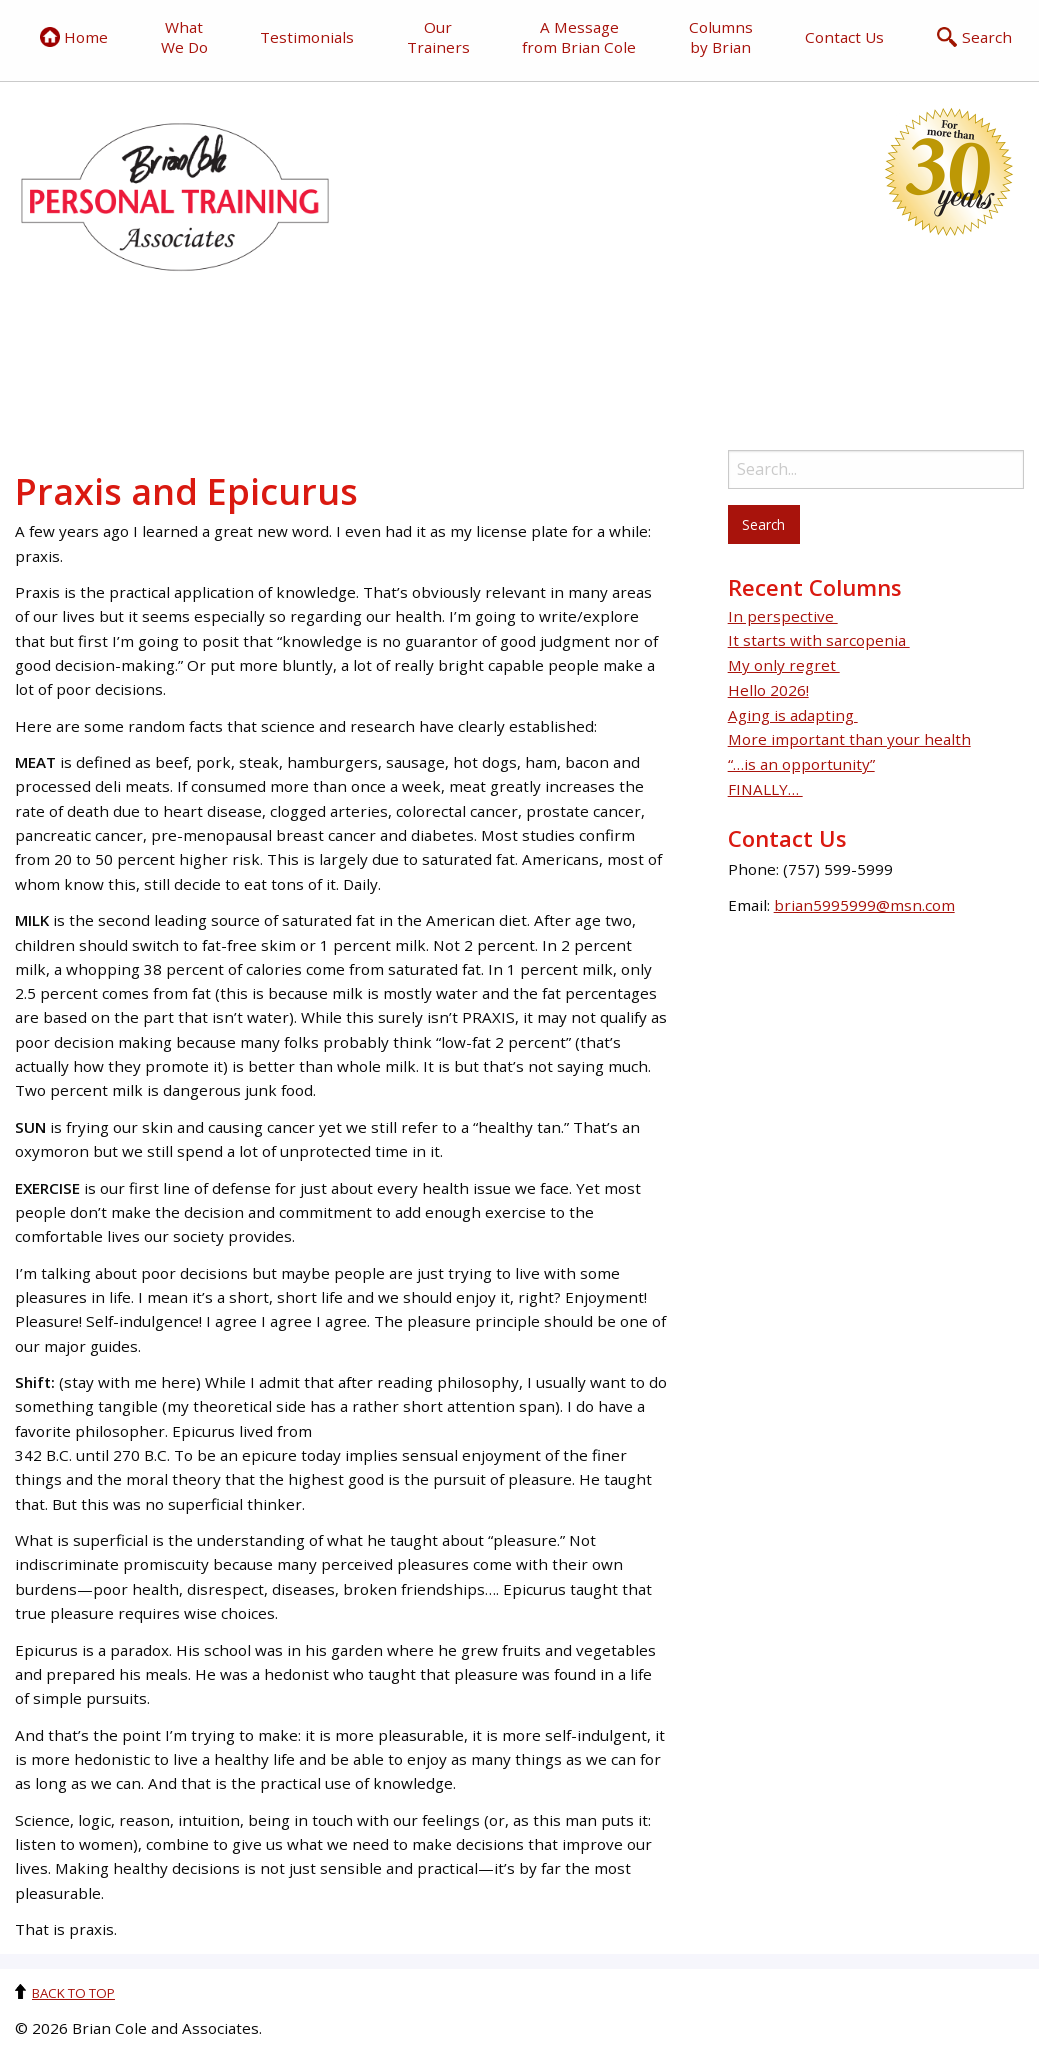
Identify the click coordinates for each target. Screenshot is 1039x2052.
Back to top (73, 1993)
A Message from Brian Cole (579, 37)
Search (974, 37)
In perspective (783, 616)
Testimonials (307, 37)
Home (74, 37)
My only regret (784, 665)
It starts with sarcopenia (819, 640)
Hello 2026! (768, 690)
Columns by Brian (721, 37)
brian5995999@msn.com (864, 905)
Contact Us (844, 37)
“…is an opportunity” (801, 764)
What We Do (184, 37)
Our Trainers (438, 37)
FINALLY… (765, 789)
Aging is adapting (793, 715)
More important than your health (849, 739)
